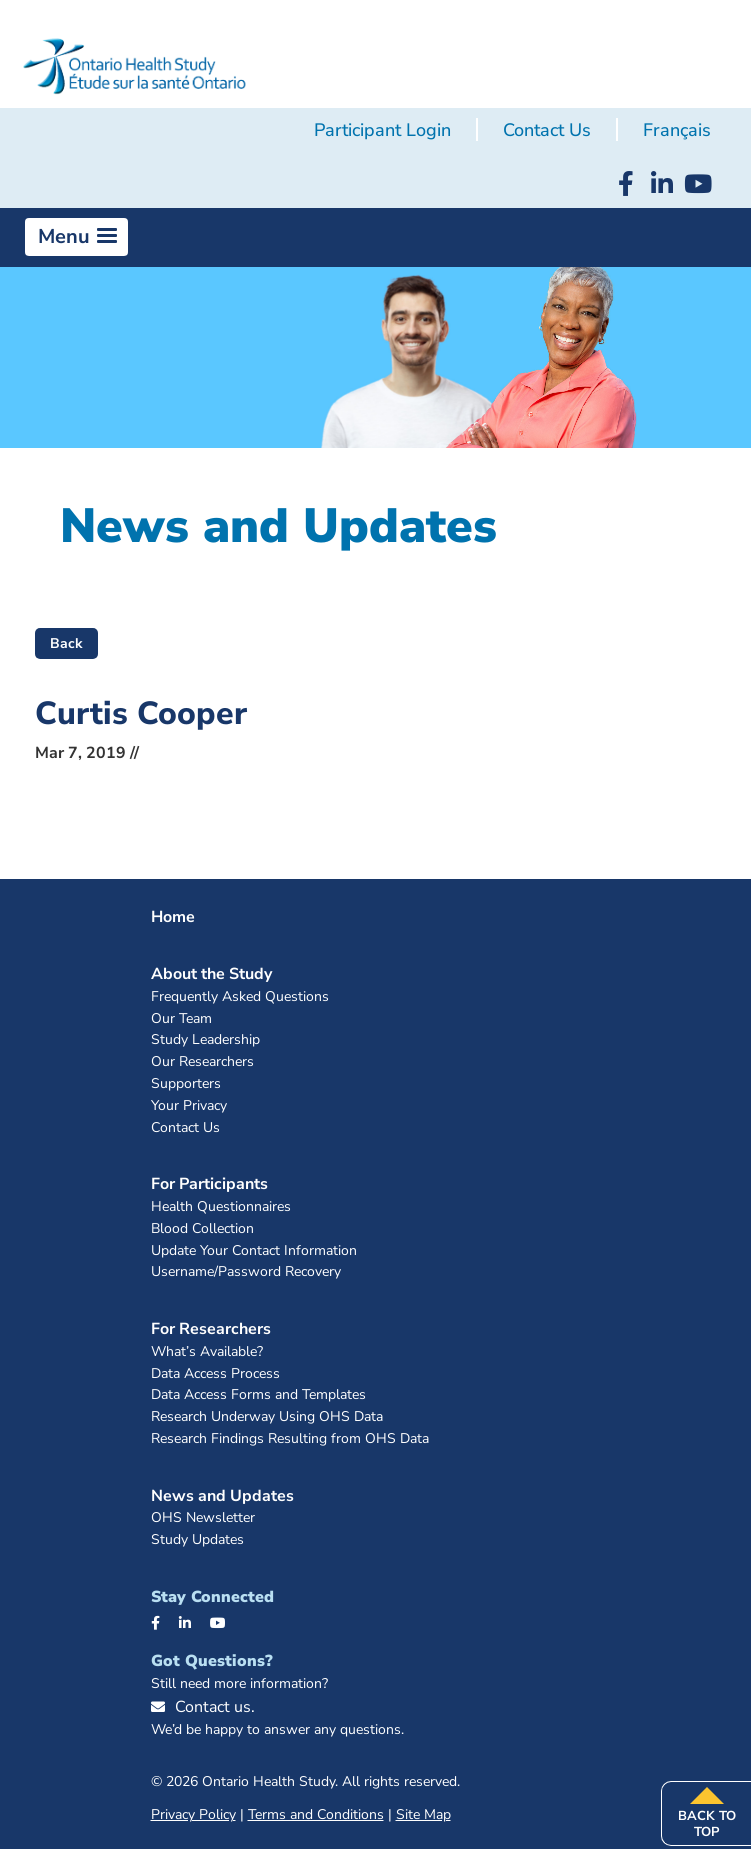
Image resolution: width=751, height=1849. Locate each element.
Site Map (423, 1814)
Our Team (181, 1019)
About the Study (211, 974)
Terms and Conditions (316, 1814)
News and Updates (222, 1496)
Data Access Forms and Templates (258, 1395)
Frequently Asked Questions (240, 997)
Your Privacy (189, 1106)
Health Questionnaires (221, 1207)
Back (66, 643)
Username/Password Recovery (246, 1272)
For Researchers (211, 1329)
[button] (76, 237)
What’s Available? (207, 1352)
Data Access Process (215, 1374)
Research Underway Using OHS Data (267, 1417)
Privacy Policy (193, 1814)
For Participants (209, 1184)
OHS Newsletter (203, 1518)
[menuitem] (677, 131)
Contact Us (547, 130)
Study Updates (197, 1540)
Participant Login (382, 130)
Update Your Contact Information (254, 1251)
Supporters (186, 1084)
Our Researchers (202, 1062)
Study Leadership (205, 1040)
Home (173, 917)
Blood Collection (202, 1229)
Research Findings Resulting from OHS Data (290, 1439)
